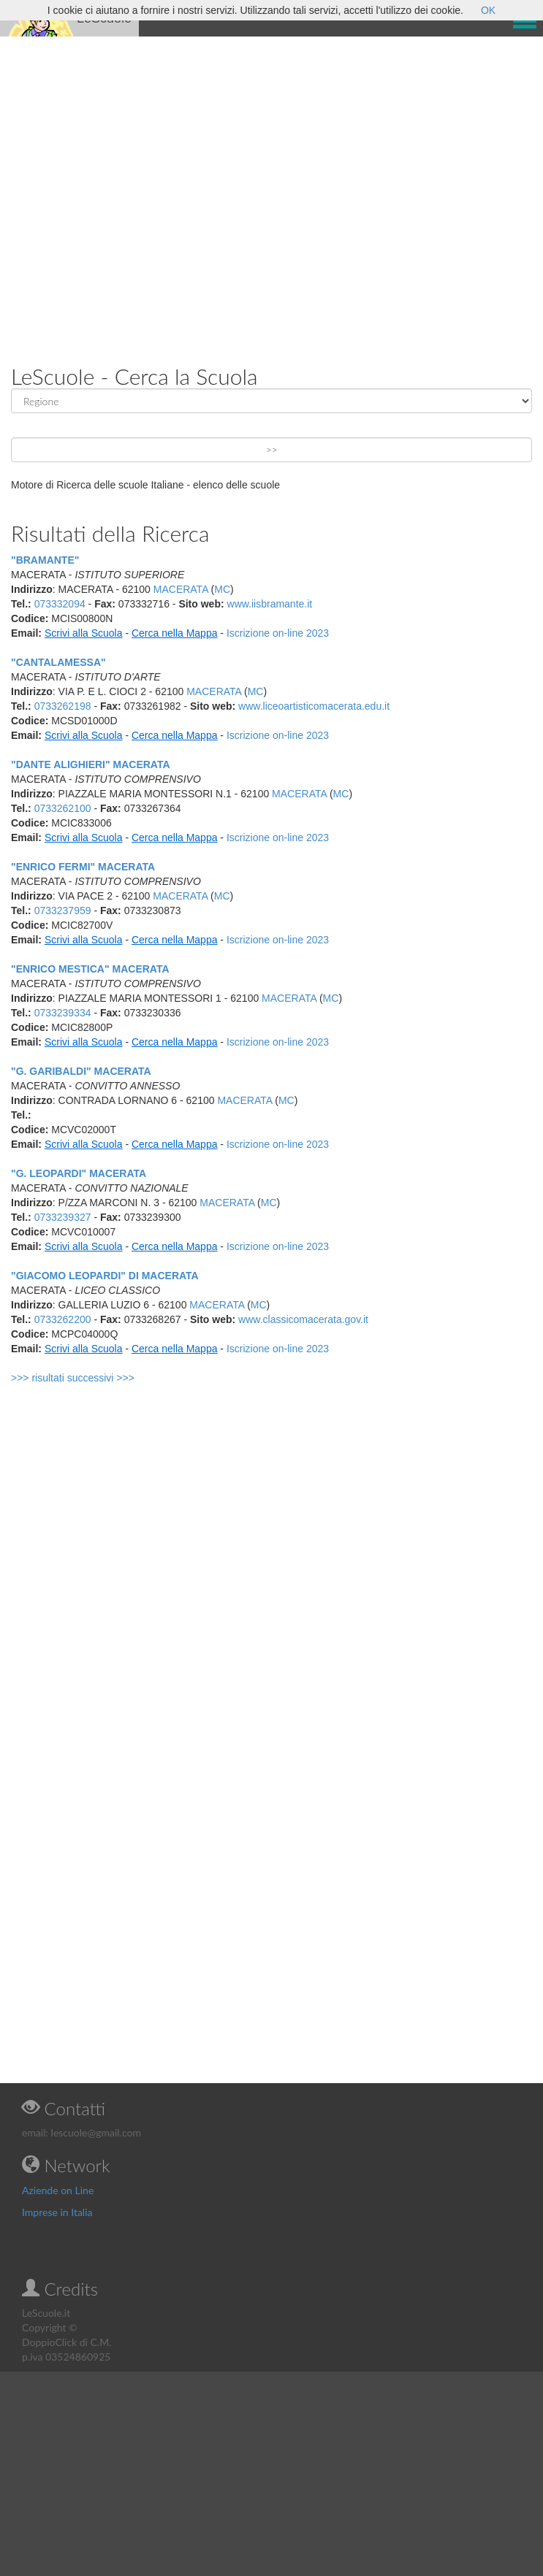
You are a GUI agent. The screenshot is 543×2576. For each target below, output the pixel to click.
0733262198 (62, 706)
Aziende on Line (58, 2190)
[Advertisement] (152, 189)
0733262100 (62, 808)
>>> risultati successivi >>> (72, 1378)
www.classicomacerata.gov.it (303, 1319)
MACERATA (180, 589)
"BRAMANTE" (45, 560)
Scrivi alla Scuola (84, 633)
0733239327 (62, 1217)
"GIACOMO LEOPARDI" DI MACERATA (105, 1275)
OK (488, 10)
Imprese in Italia (57, 2212)
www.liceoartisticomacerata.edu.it (314, 706)
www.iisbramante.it (270, 604)
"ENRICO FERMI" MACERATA (83, 867)
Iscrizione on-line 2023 (278, 633)
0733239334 (62, 1013)
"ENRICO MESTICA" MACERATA (90, 969)
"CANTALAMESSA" (58, 662)
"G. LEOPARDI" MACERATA (78, 1173)
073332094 (60, 604)
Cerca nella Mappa (175, 633)
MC (222, 589)
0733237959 (62, 910)
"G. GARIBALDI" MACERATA (81, 1071)
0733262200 (62, 1319)
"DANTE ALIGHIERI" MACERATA (90, 764)
